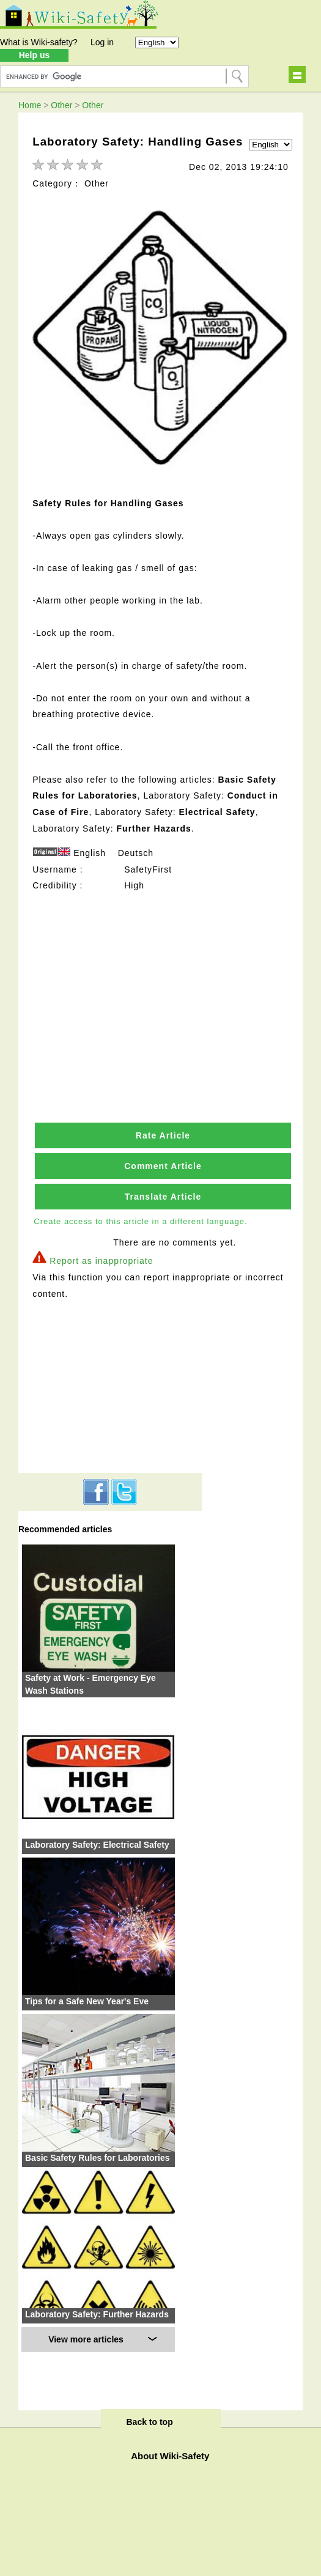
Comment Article (163, 1166)
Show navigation (297, 74)
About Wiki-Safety (170, 2456)
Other (61, 105)
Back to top (150, 2422)
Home (29, 105)
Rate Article (163, 1135)
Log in (102, 42)
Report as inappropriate (101, 1261)
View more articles (86, 2339)
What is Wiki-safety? (39, 42)
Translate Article (163, 1196)
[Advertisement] (163, 979)
